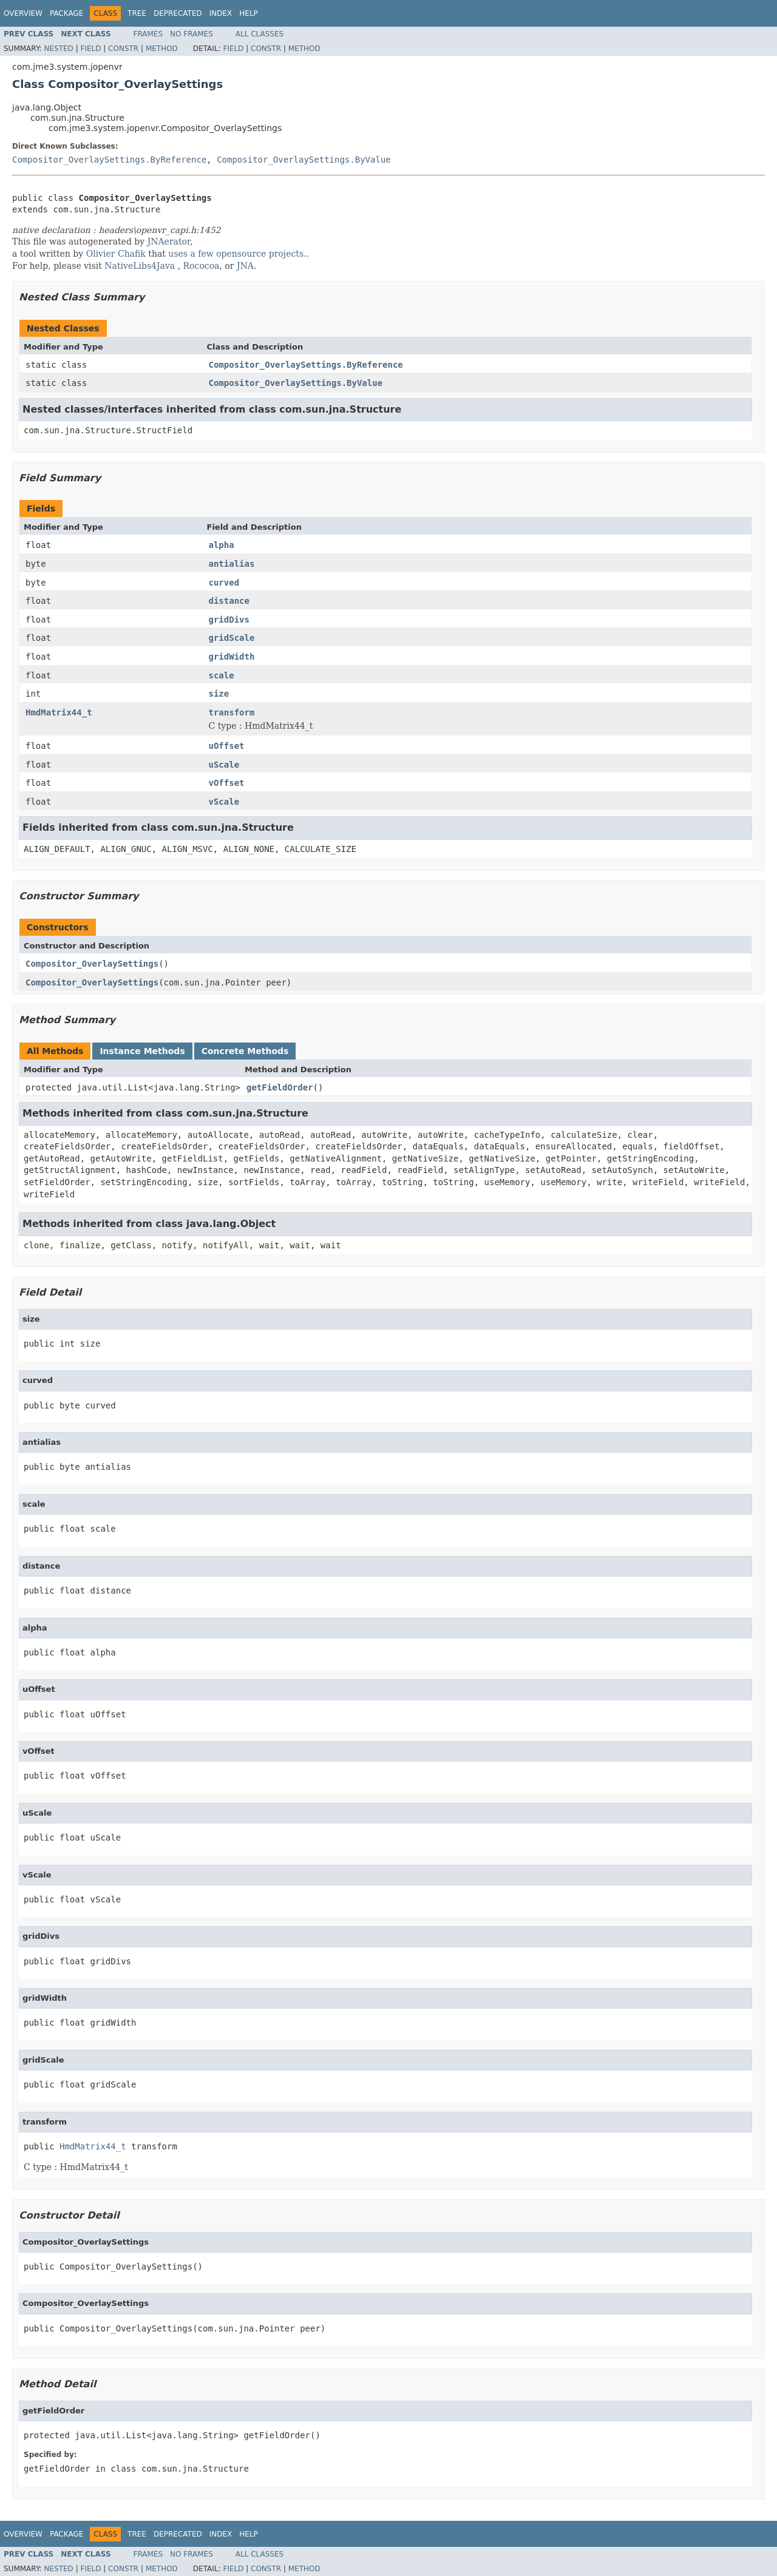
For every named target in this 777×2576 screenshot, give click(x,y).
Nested (58, 48)
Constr (123, 48)
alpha (221, 545)
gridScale (232, 638)
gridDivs (229, 619)
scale (221, 675)
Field (90, 48)
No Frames (191, 34)
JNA (245, 266)
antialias (232, 564)
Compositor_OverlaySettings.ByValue (304, 159)
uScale (224, 764)
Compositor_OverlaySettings (91, 964)
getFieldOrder (279, 1087)
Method (162, 48)
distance (229, 601)
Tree (136, 13)
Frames (148, 34)
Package (66, 13)
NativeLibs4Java (139, 266)
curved (224, 582)
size (219, 693)
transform (232, 712)
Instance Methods (142, 1051)
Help (248, 13)
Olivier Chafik (116, 254)
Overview (23, 13)
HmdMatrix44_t (58, 712)
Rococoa (201, 266)
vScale (224, 801)
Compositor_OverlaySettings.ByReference (109, 159)
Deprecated (178, 13)
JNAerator (169, 241)
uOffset (227, 746)
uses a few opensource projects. (237, 254)
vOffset (227, 783)
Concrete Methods (245, 1051)
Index (220, 13)
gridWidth (232, 656)
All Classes (259, 34)
